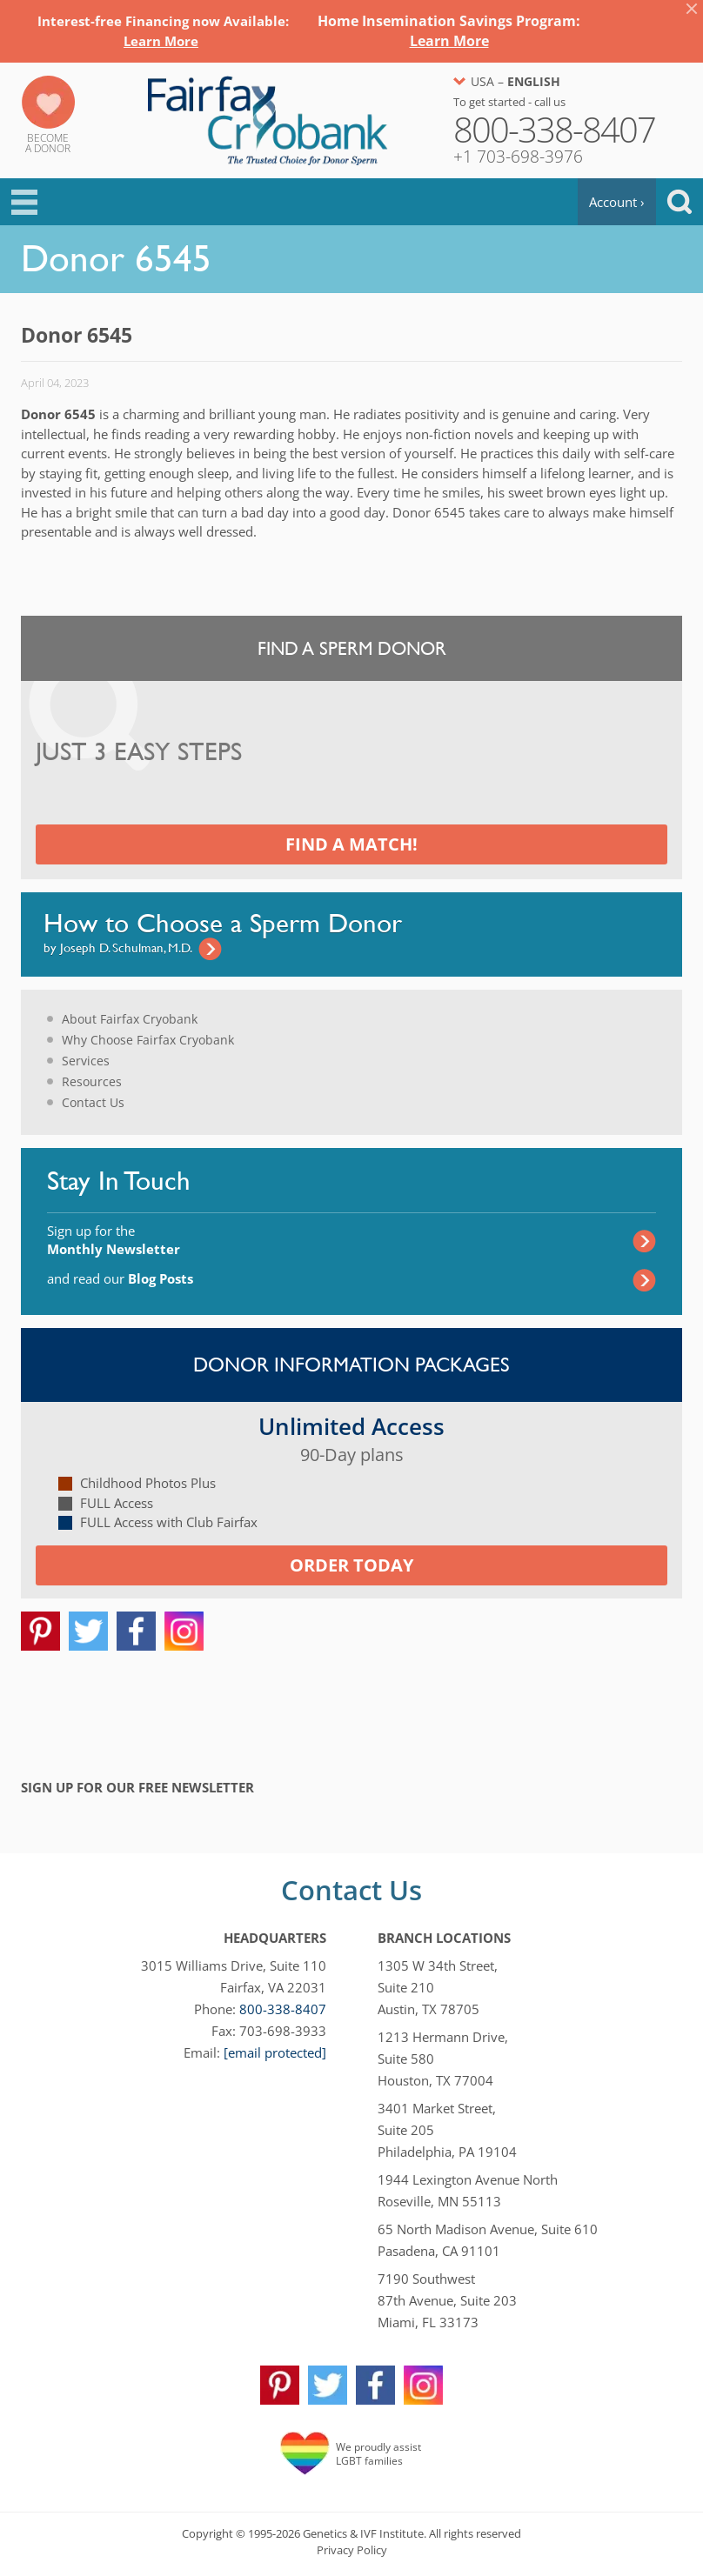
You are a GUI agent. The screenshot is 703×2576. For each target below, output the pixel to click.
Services (86, 1060)
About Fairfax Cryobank (130, 1019)
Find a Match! (351, 844)
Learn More (161, 41)
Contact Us (93, 1102)
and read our (120, 1278)
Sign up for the (113, 1240)
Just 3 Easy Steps (139, 752)
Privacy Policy (352, 2550)
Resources (92, 1081)
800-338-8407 (282, 2009)
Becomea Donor (47, 143)
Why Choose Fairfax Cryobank (148, 1039)
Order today (351, 1565)
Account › (617, 201)
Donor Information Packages (351, 1364)
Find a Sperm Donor (352, 648)
